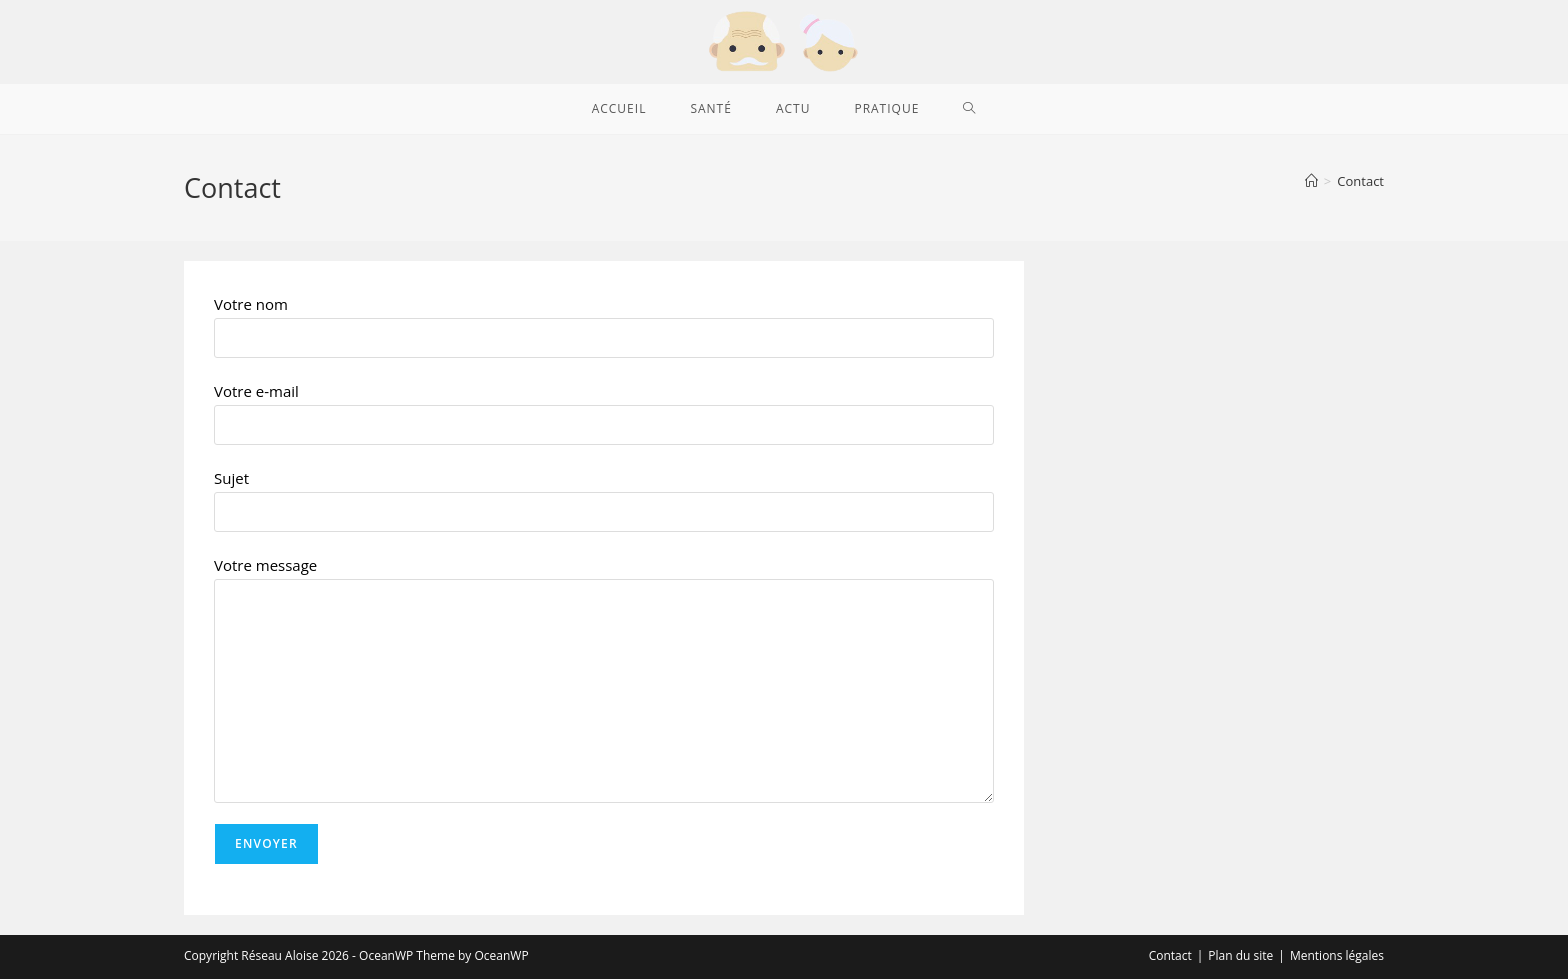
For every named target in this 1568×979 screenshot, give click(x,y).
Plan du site (1240, 955)
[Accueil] (1311, 181)
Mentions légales (1337, 955)
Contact (1360, 181)
